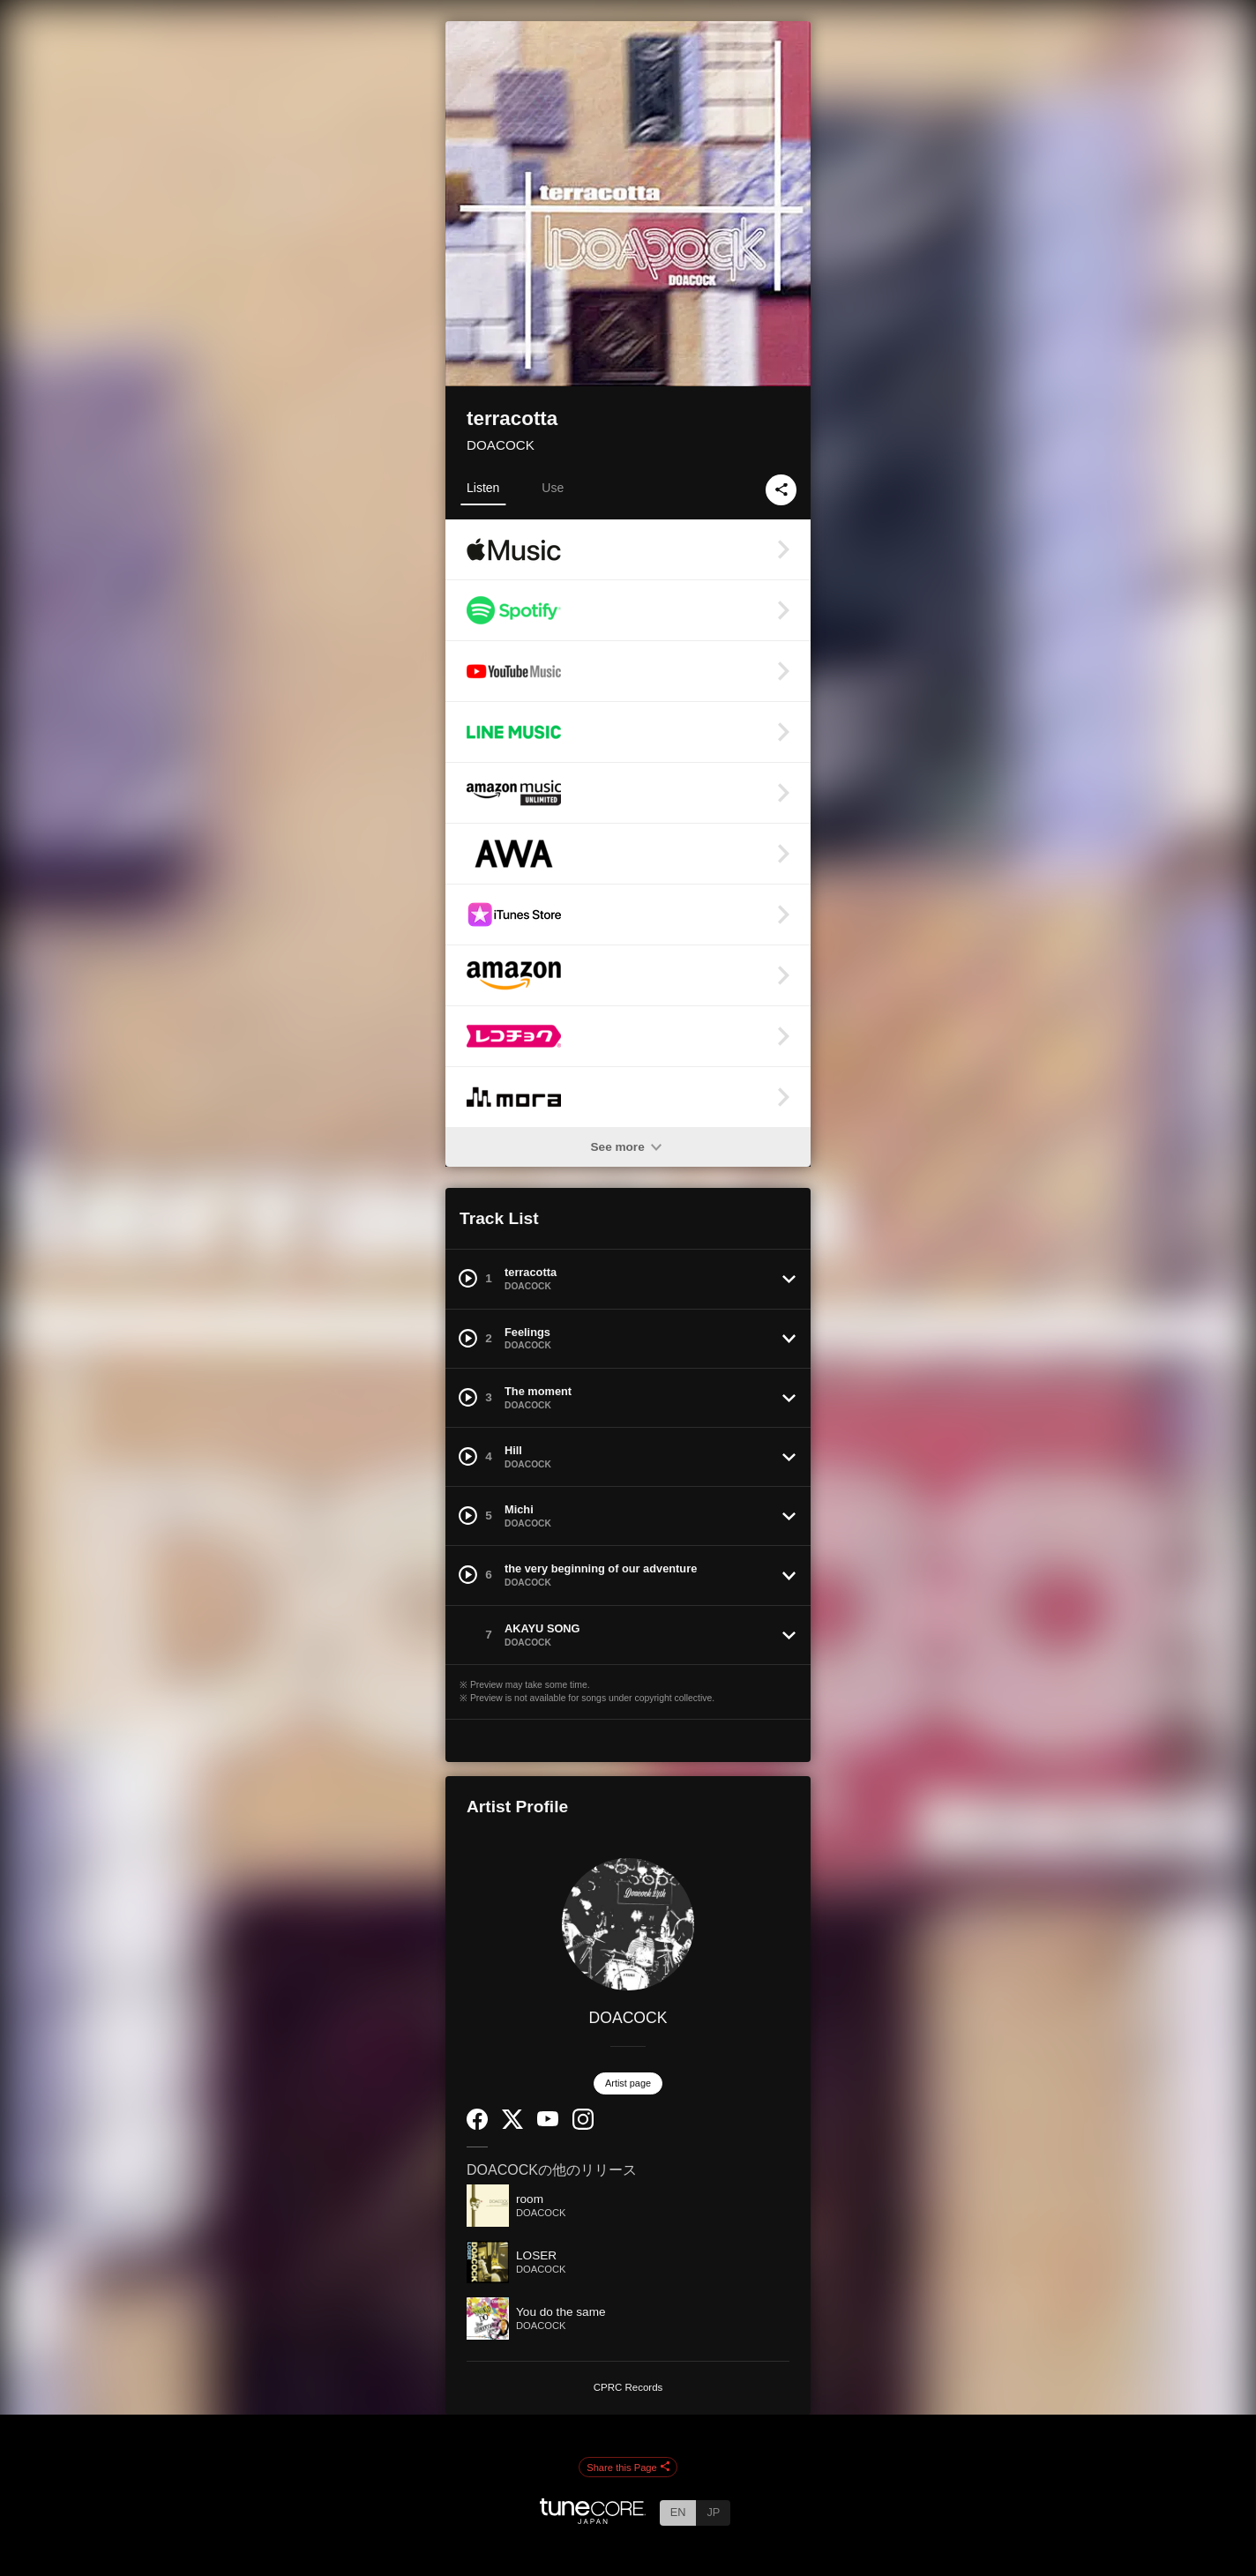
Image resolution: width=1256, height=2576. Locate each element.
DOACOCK (501, 444)
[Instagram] (583, 2125)
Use (553, 488)
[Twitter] (512, 2125)
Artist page (628, 2083)
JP (713, 2512)
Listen (483, 488)
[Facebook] (477, 2125)
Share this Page (628, 2467)
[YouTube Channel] (547, 2122)
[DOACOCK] (628, 1924)
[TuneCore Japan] (593, 2519)
